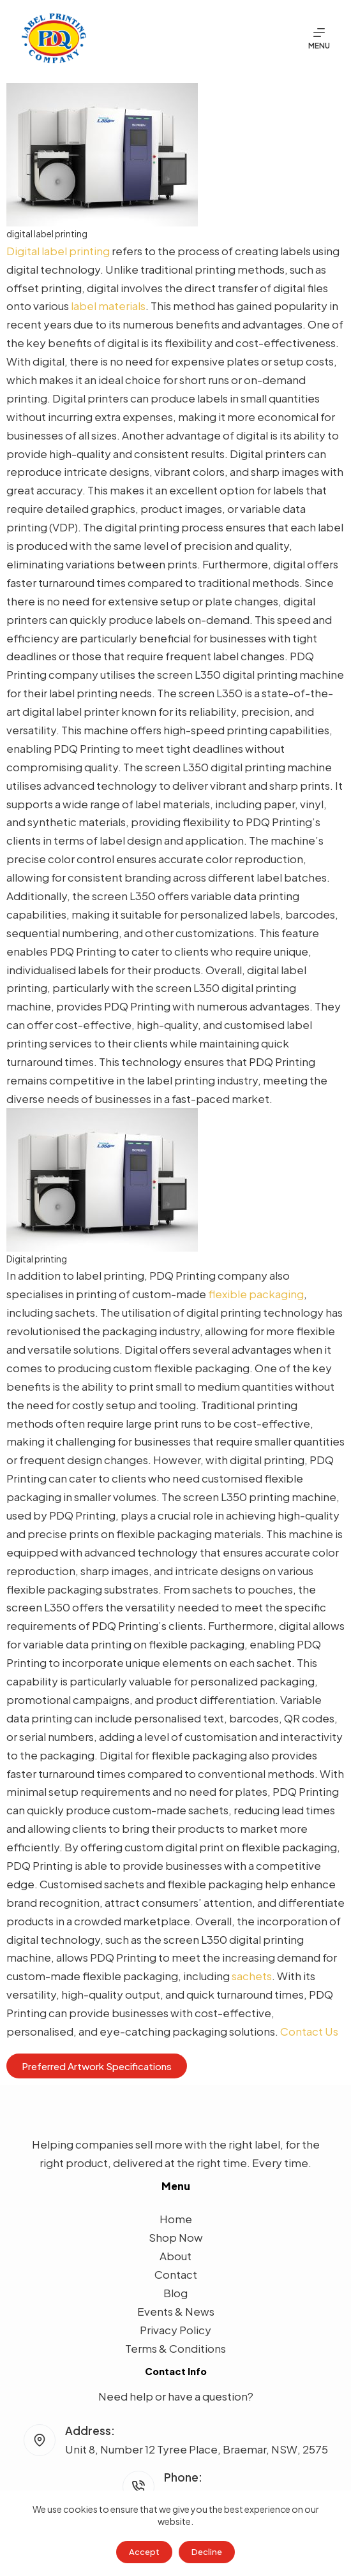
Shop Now (176, 2237)
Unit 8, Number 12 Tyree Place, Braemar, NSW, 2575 (196, 2449)
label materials (108, 306)
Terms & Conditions (175, 2348)
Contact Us (309, 2031)
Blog (175, 2293)
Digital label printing (58, 251)
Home (176, 2219)
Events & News (175, 2311)
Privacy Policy (175, 2330)
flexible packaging (256, 1294)
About (175, 2256)
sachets (252, 1976)
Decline (206, 2552)
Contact (175, 2274)
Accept (144, 2552)
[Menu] (319, 38)
